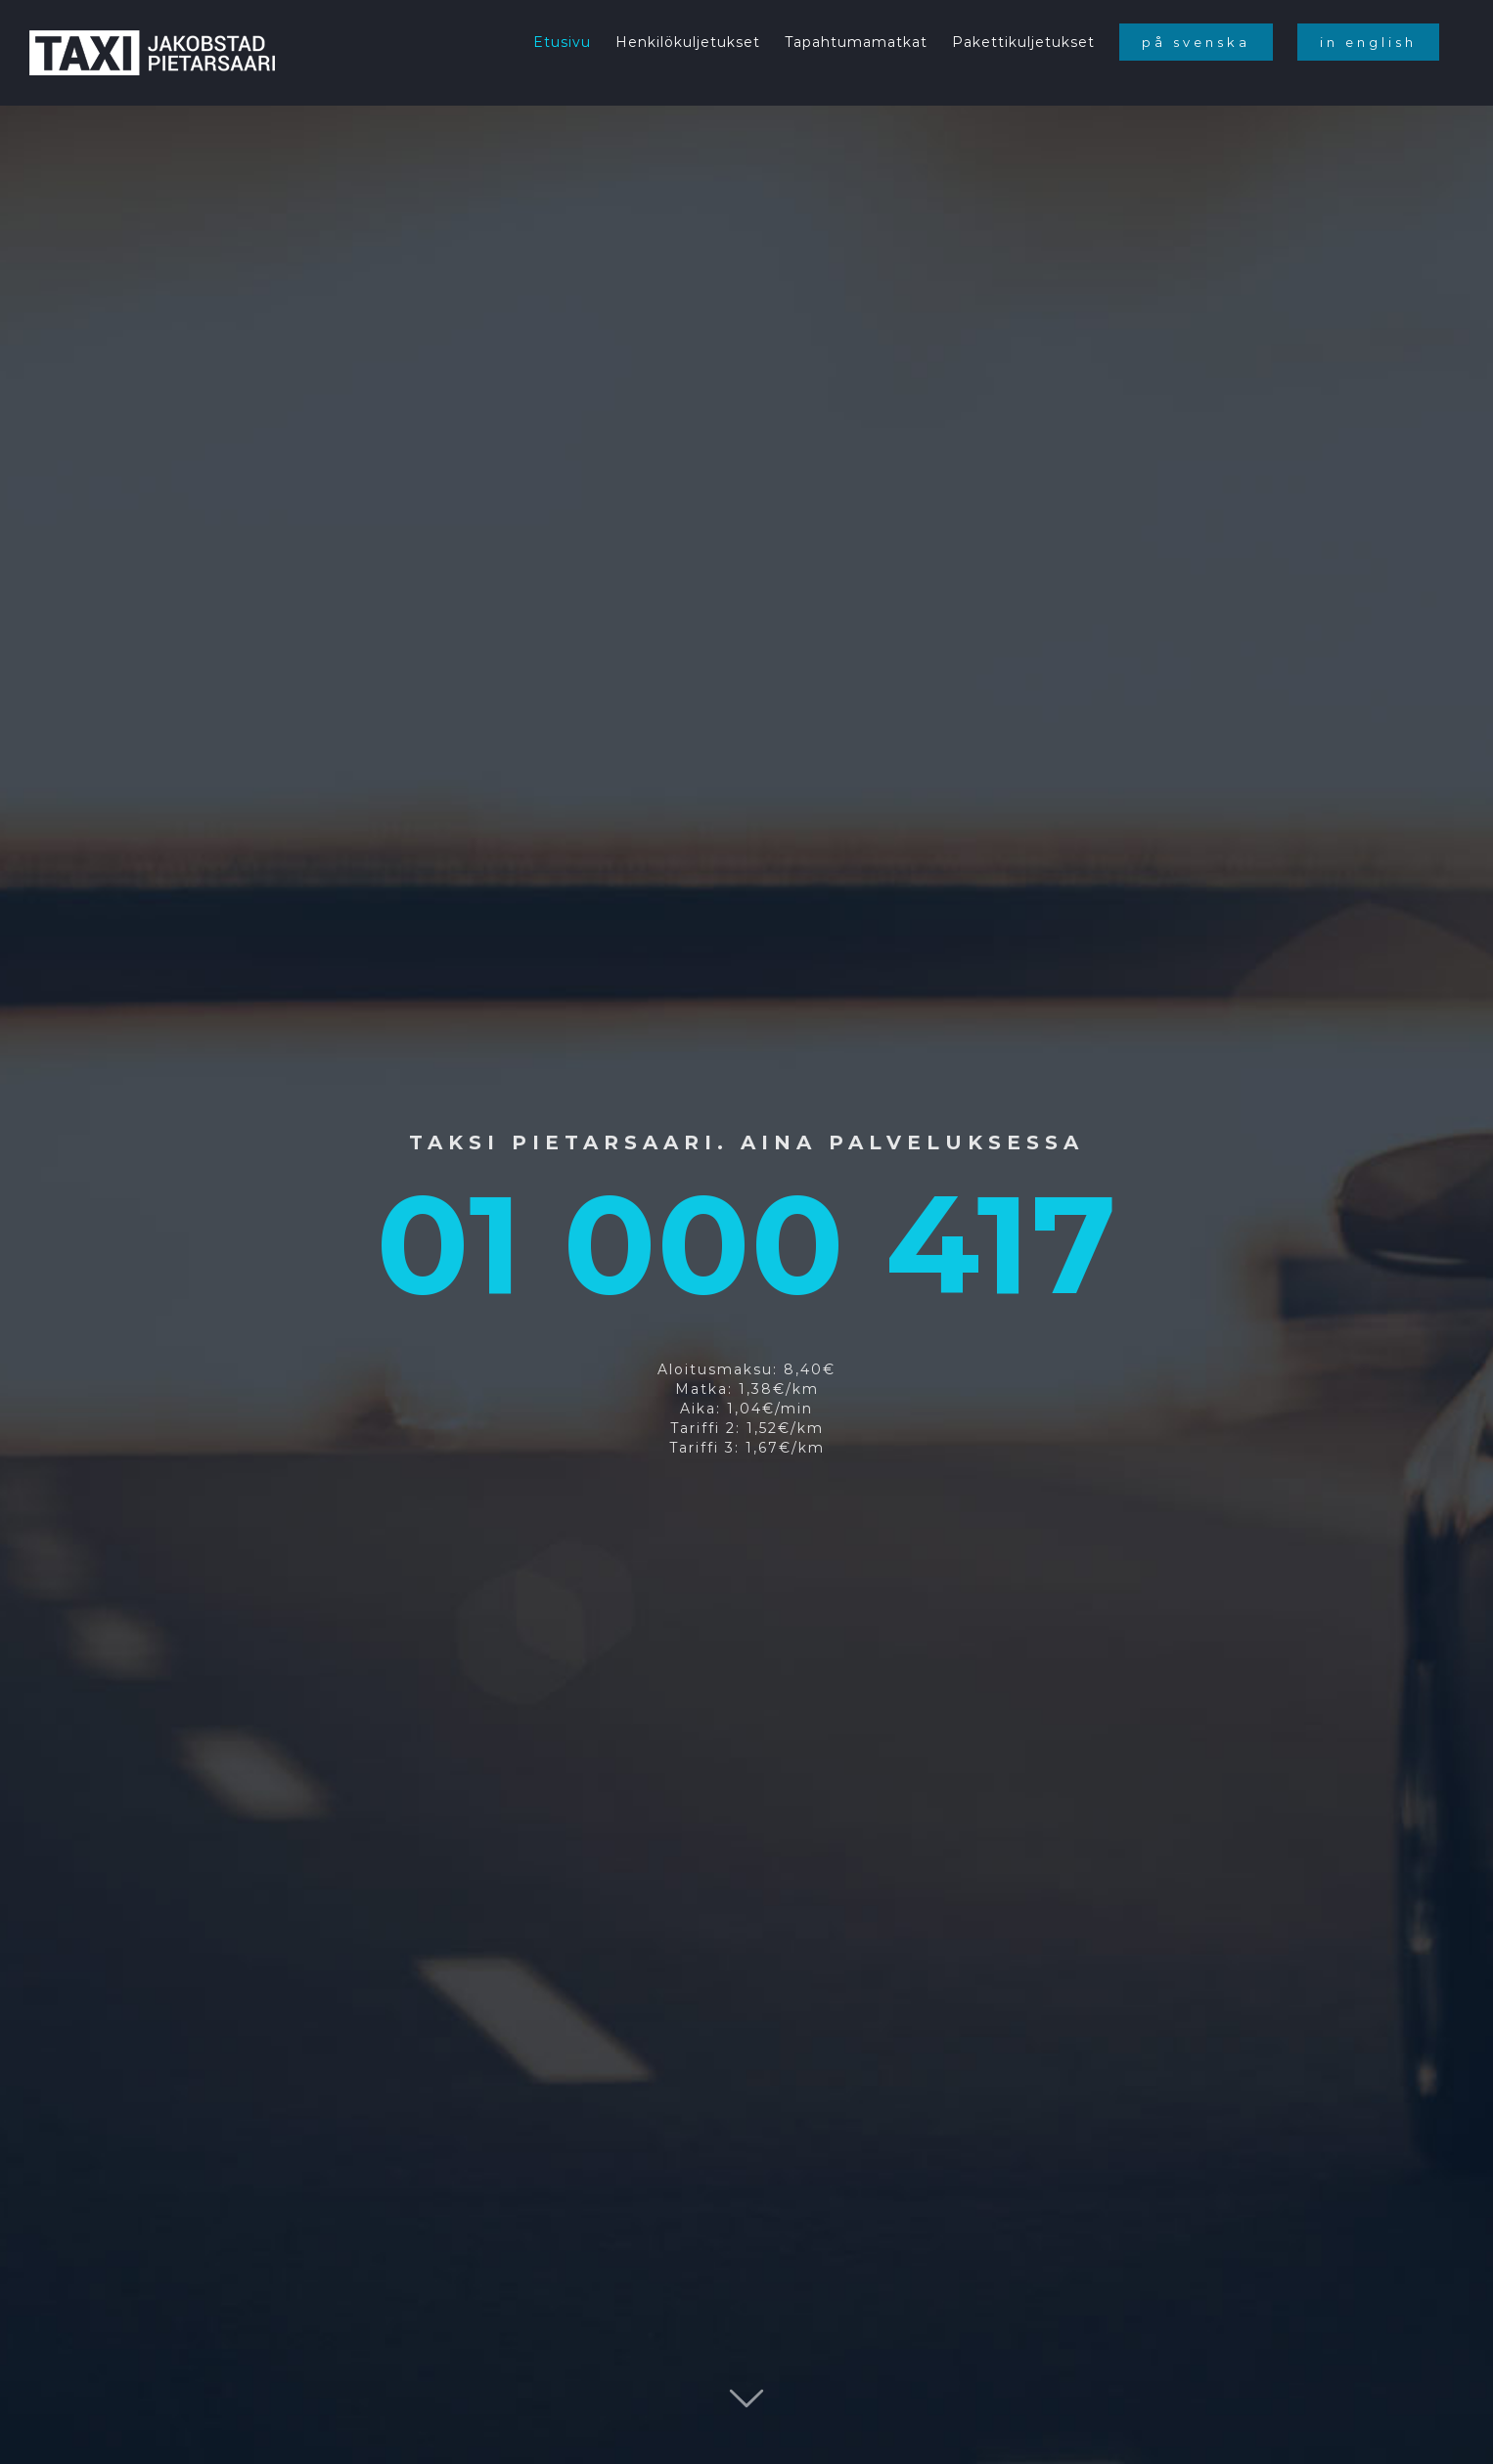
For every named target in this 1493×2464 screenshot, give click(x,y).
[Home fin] (746, 1232)
